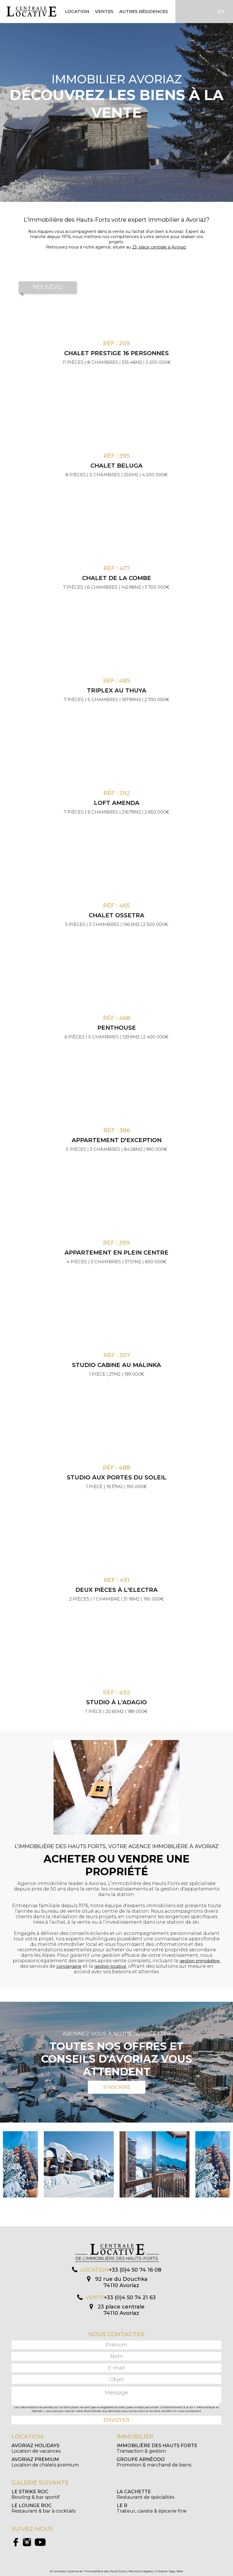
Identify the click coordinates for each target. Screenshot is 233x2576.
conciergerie (69, 1966)
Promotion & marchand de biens (154, 2462)
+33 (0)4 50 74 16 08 (135, 2270)
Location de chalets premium (45, 2462)
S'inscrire (116, 2087)
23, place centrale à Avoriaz (159, 247)
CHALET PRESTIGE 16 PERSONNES (116, 353)
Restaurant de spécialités (145, 2494)
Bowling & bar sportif (36, 2494)
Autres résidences (143, 11)
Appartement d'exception (117, 1140)
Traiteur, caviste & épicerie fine (152, 2508)
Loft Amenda (116, 802)
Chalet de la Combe (116, 578)
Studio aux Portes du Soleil (116, 1477)
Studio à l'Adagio (116, 1702)
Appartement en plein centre (116, 1252)
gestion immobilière (199, 1960)
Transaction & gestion (157, 2448)
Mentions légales (140, 2571)
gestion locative (110, 1966)
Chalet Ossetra (116, 915)
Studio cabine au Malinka (116, 1365)
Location (77, 11)
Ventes (104, 11)
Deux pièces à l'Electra (116, 1589)
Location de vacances (36, 2448)
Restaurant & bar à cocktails (43, 2508)
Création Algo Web (169, 2571)
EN (220, 11)
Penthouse (116, 1027)
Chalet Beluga (116, 465)
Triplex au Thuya (116, 690)
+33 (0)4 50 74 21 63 (130, 2297)
